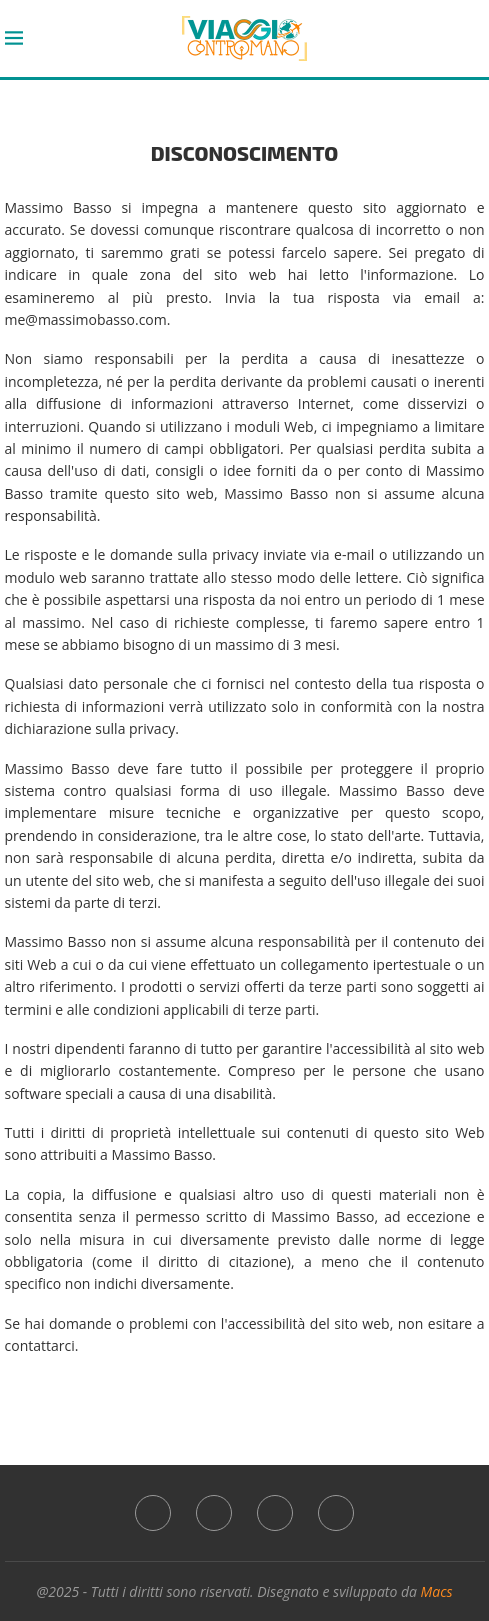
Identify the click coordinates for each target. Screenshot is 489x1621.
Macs (437, 1591)
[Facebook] (153, 1513)
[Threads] (336, 1513)
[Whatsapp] (275, 1513)
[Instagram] (214, 1513)
